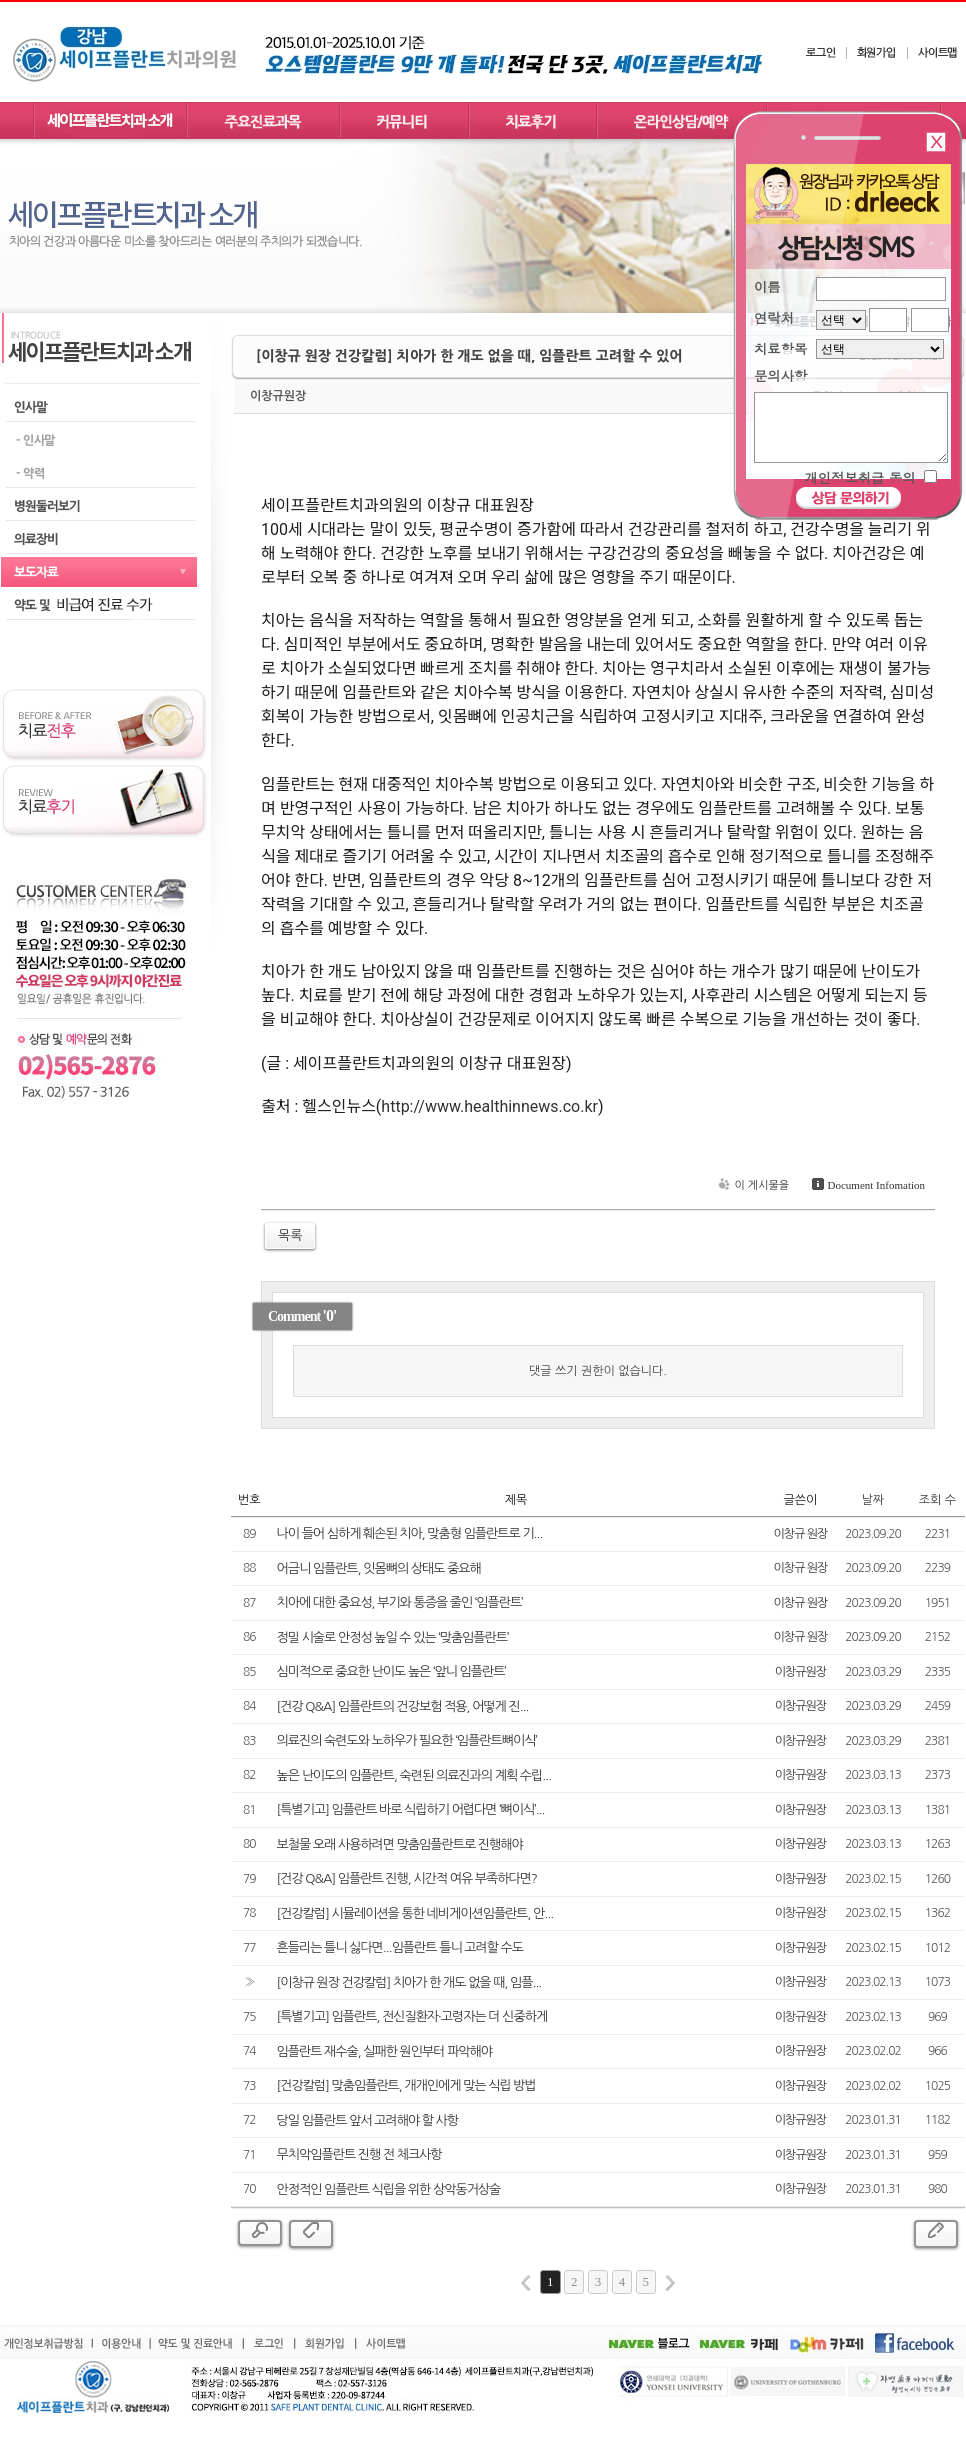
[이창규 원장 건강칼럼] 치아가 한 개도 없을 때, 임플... (409, 1982)
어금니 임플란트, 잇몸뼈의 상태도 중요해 (379, 1568)
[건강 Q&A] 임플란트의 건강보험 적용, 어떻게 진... (403, 1706)
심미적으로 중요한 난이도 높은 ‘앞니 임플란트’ (391, 1671)
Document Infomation (866, 1185)
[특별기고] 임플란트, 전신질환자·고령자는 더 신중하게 (412, 2016)
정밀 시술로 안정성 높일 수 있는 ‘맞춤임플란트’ (393, 1637)
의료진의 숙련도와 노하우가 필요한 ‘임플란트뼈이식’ (407, 1740)
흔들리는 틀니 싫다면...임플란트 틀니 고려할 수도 (400, 1947)
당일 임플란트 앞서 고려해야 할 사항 (368, 2120)
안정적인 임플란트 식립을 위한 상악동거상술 (389, 2189)
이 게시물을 (751, 1185)
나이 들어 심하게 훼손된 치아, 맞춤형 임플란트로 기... (410, 1533)
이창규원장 (278, 396)
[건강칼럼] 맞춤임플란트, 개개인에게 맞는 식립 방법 (406, 2085)
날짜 (873, 1500)
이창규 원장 (801, 1534)
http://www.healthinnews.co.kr (489, 1106)
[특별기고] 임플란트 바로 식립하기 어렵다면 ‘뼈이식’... (411, 1809)
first (526, 2283)
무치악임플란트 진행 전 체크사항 (359, 2154)
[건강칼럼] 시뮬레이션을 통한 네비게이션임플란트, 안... (415, 1913)
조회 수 (937, 1500)
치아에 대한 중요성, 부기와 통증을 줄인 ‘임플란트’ (400, 1602)
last (670, 2283)
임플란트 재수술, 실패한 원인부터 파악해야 (384, 2051)
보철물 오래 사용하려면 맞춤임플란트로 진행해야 (400, 1844)
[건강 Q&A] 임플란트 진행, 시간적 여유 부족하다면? (407, 1878)
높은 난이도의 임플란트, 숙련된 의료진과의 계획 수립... (414, 1775)
